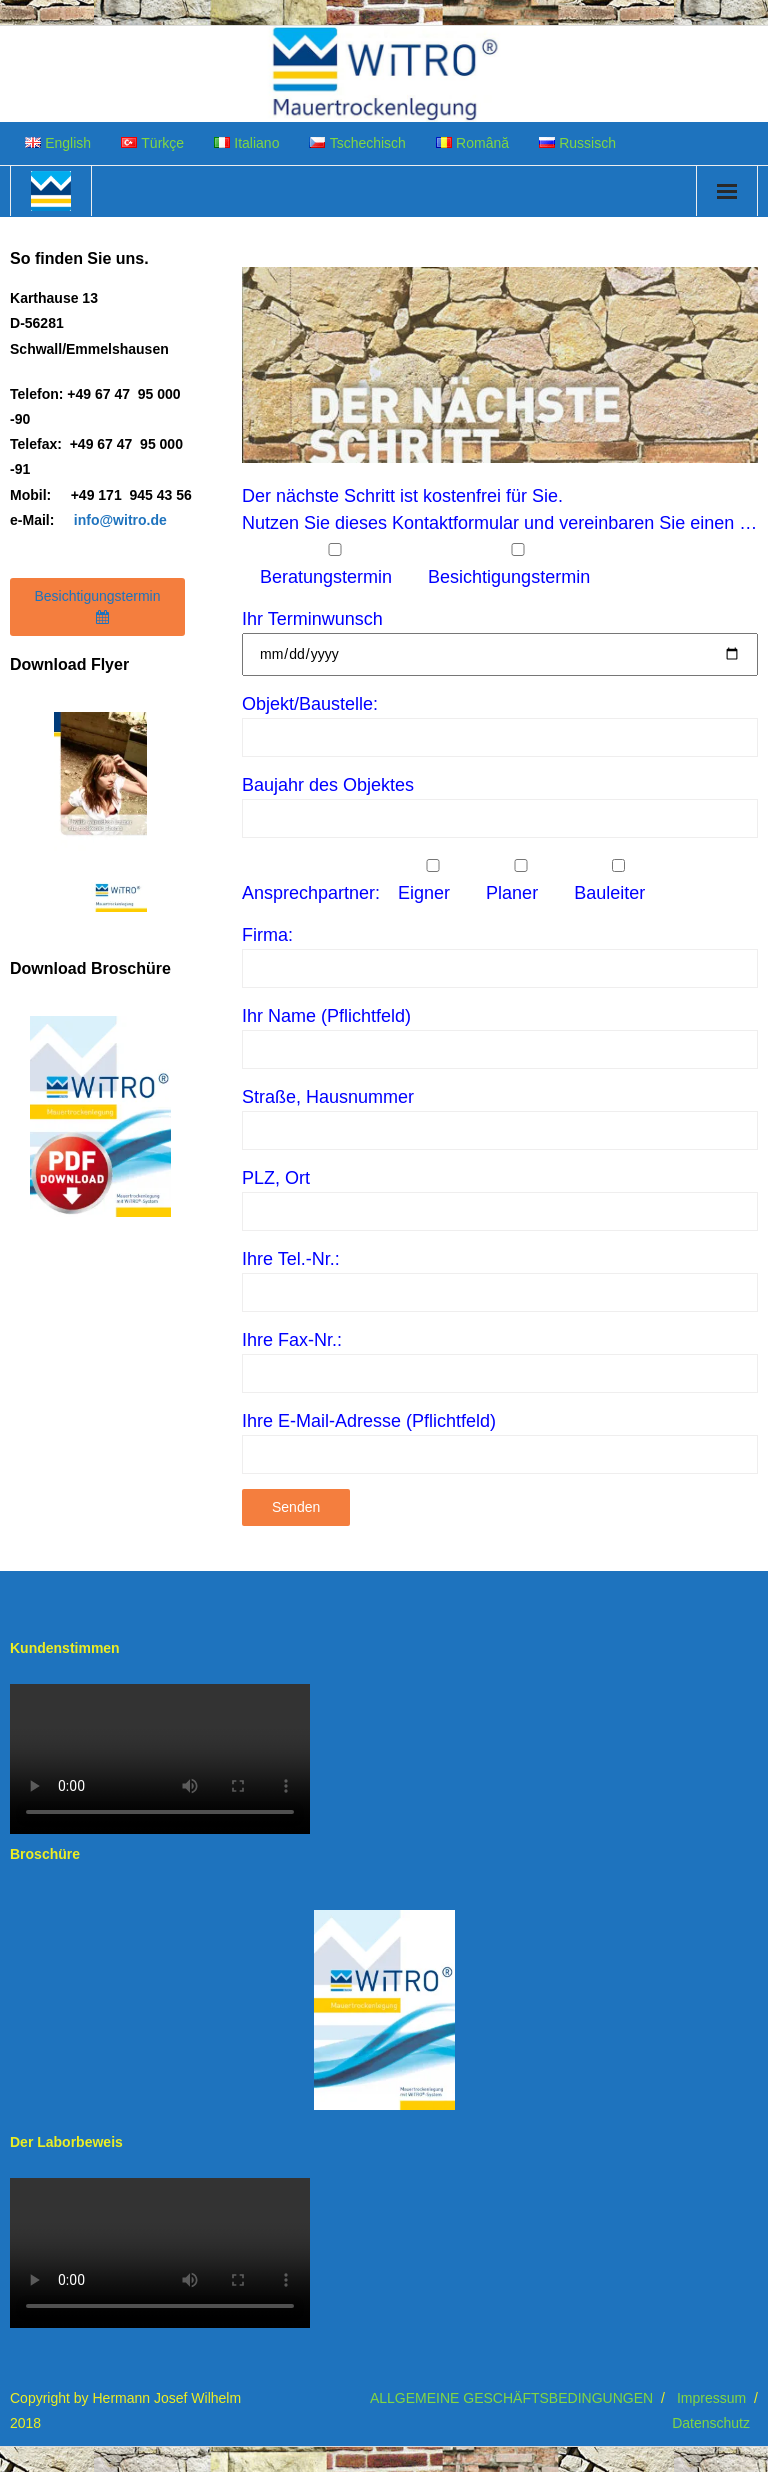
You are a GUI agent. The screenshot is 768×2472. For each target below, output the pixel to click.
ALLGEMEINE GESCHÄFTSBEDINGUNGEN (511, 2398)
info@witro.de (120, 520)
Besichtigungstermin (97, 606)
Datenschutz (711, 2423)
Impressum (711, 2398)
